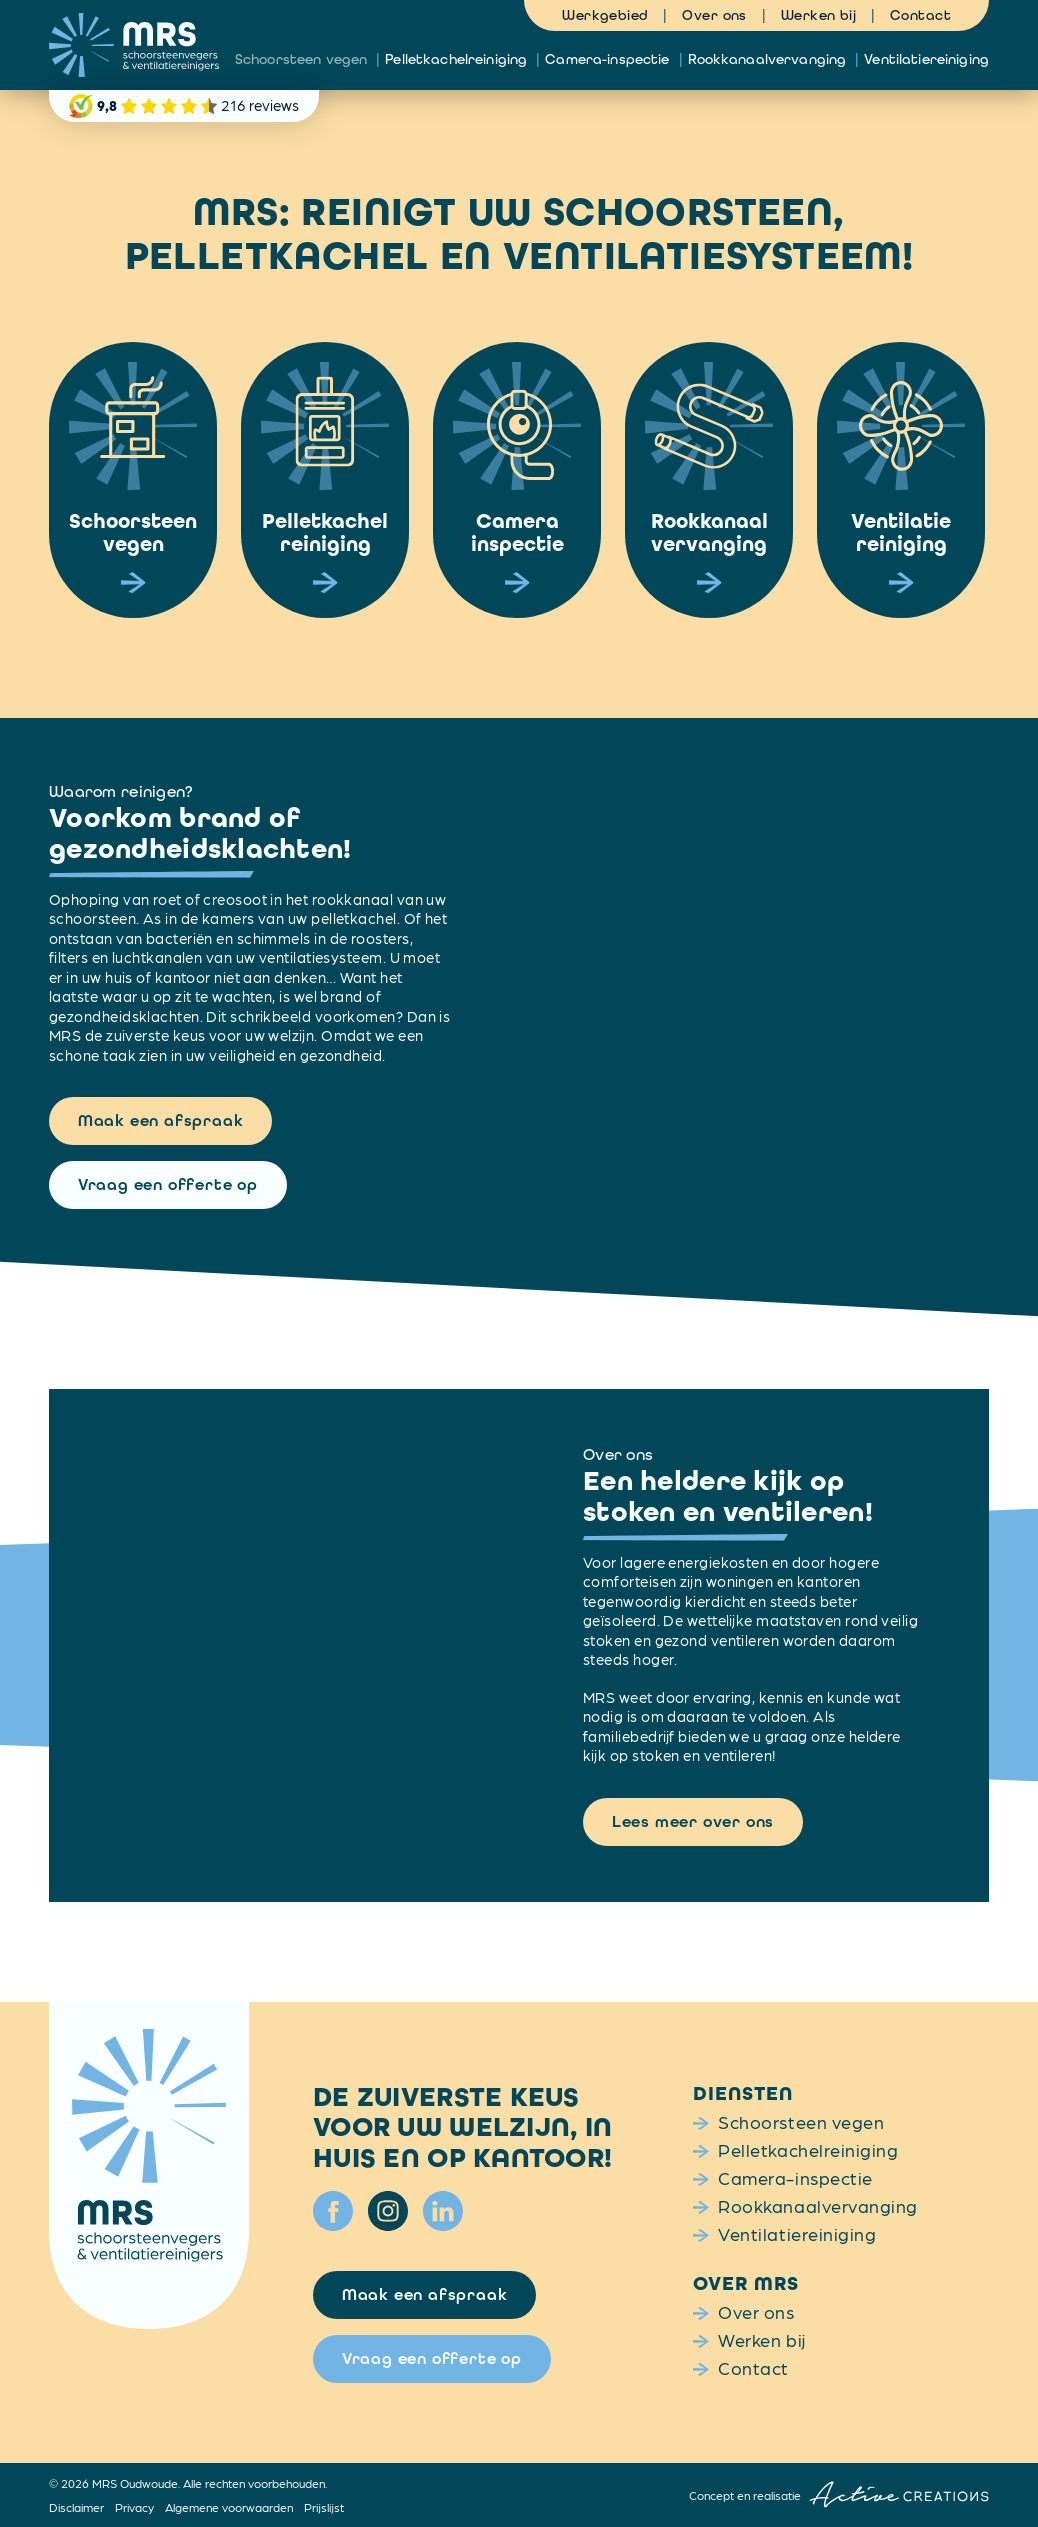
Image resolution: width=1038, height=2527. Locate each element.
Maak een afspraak (161, 1120)
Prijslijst (324, 2507)
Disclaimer (76, 2507)
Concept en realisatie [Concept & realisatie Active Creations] (839, 2494)
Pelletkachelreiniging (456, 59)
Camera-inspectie (607, 59)
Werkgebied (605, 15)
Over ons (714, 15)
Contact (920, 15)
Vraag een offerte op (168, 1184)
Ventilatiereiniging (926, 59)
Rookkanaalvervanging (767, 59)
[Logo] (134, 45)
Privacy (134, 2507)
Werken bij (818, 15)
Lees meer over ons (693, 1821)
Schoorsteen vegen (301, 59)
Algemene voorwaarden (229, 2507)
